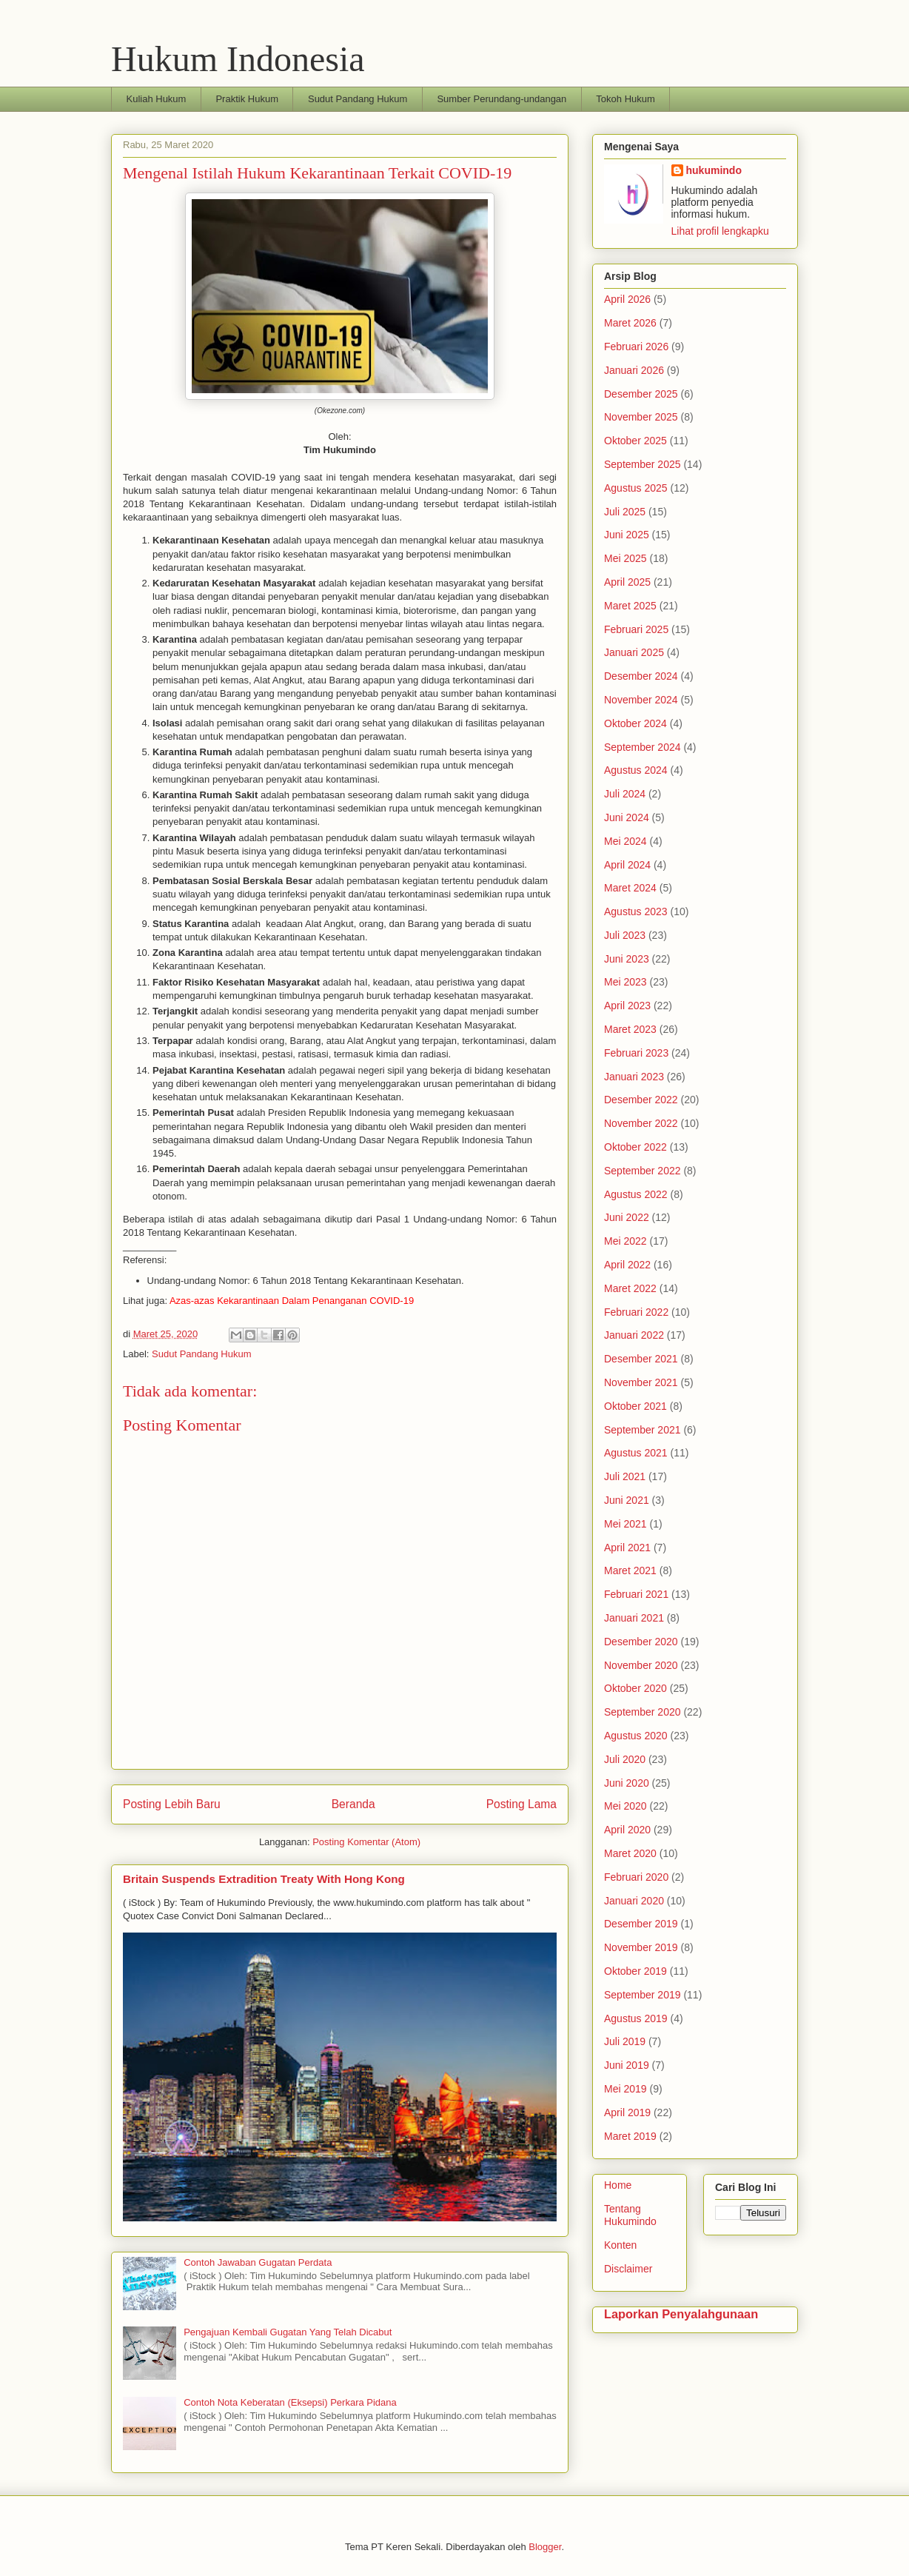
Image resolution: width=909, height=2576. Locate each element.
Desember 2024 (641, 676)
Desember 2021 (641, 1359)
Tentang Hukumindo (630, 2215)
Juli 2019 (624, 2041)
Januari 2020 (634, 1901)
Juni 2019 (626, 2065)
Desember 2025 (641, 394)
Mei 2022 (625, 1241)
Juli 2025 (624, 512)
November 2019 (641, 1947)
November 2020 (641, 1665)
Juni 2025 (626, 535)
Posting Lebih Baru (172, 1804)
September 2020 (642, 1712)
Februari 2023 (636, 1053)
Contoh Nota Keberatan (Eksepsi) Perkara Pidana (290, 2402)
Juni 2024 (626, 817)
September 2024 (642, 747)
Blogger (545, 2546)
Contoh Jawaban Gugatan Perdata (258, 2262)
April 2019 (627, 2112)
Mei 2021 (625, 1524)
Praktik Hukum (246, 98)
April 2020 (627, 1830)
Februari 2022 (636, 1312)
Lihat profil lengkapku (720, 231)
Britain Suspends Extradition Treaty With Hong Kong (264, 1879)
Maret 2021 (630, 1570)
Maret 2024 (630, 888)
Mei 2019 (625, 2089)
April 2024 (627, 865)
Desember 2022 (641, 1099)
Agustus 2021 (636, 1453)
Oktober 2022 (635, 1147)
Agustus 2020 (636, 1736)
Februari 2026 (636, 346)
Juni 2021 (626, 1500)
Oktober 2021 (635, 1406)
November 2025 (641, 417)
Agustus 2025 (636, 488)
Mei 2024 (625, 841)
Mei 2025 (625, 558)
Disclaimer (628, 2269)
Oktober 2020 (635, 1688)
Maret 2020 (630, 1853)
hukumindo (714, 170)
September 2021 (642, 1430)
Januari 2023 (634, 1077)
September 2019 (642, 1995)
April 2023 (627, 1005)
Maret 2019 (630, 2136)
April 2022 (627, 1265)
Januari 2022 (634, 1335)
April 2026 (627, 299)
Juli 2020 (624, 1759)
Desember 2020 (641, 1641)
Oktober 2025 (635, 440)
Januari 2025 (634, 652)
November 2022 (641, 1123)
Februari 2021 (636, 1594)
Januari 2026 (634, 370)
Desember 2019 (641, 1924)
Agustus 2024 (636, 770)
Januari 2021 (634, 1618)
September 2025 (642, 464)
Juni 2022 (626, 1217)
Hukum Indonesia (238, 58)
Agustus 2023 (636, 911)
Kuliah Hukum (157, 98)
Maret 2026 (630, 323)
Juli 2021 (624, 1476)
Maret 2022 (630, 1288)
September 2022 (642, 1171)
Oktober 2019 (635, 1971)
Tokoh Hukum (625, 98)
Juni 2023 (626, 959)
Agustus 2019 (636, 2018)
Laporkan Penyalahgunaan (681, 2314)
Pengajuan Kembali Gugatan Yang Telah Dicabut (288, 2332)
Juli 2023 (624, 935)
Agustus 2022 (636, 1194)
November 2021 (641, 1382)
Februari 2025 (636, 629)
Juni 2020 (626, 1783)
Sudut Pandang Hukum (357, 98)
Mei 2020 (625, 1806)
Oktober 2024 (635, 723)
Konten (620, 2245)
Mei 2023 (625, 982)
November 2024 (641, 700)
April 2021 (627, 1547)
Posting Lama (521, 1804)
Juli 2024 (624, 794)
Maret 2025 (630, 606)
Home (617, 2185)
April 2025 (627, 582)
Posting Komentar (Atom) (366, 1841)
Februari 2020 (636, 1877)
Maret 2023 (630, 1029)
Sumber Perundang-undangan (501, 98)
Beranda (353, 1804)
